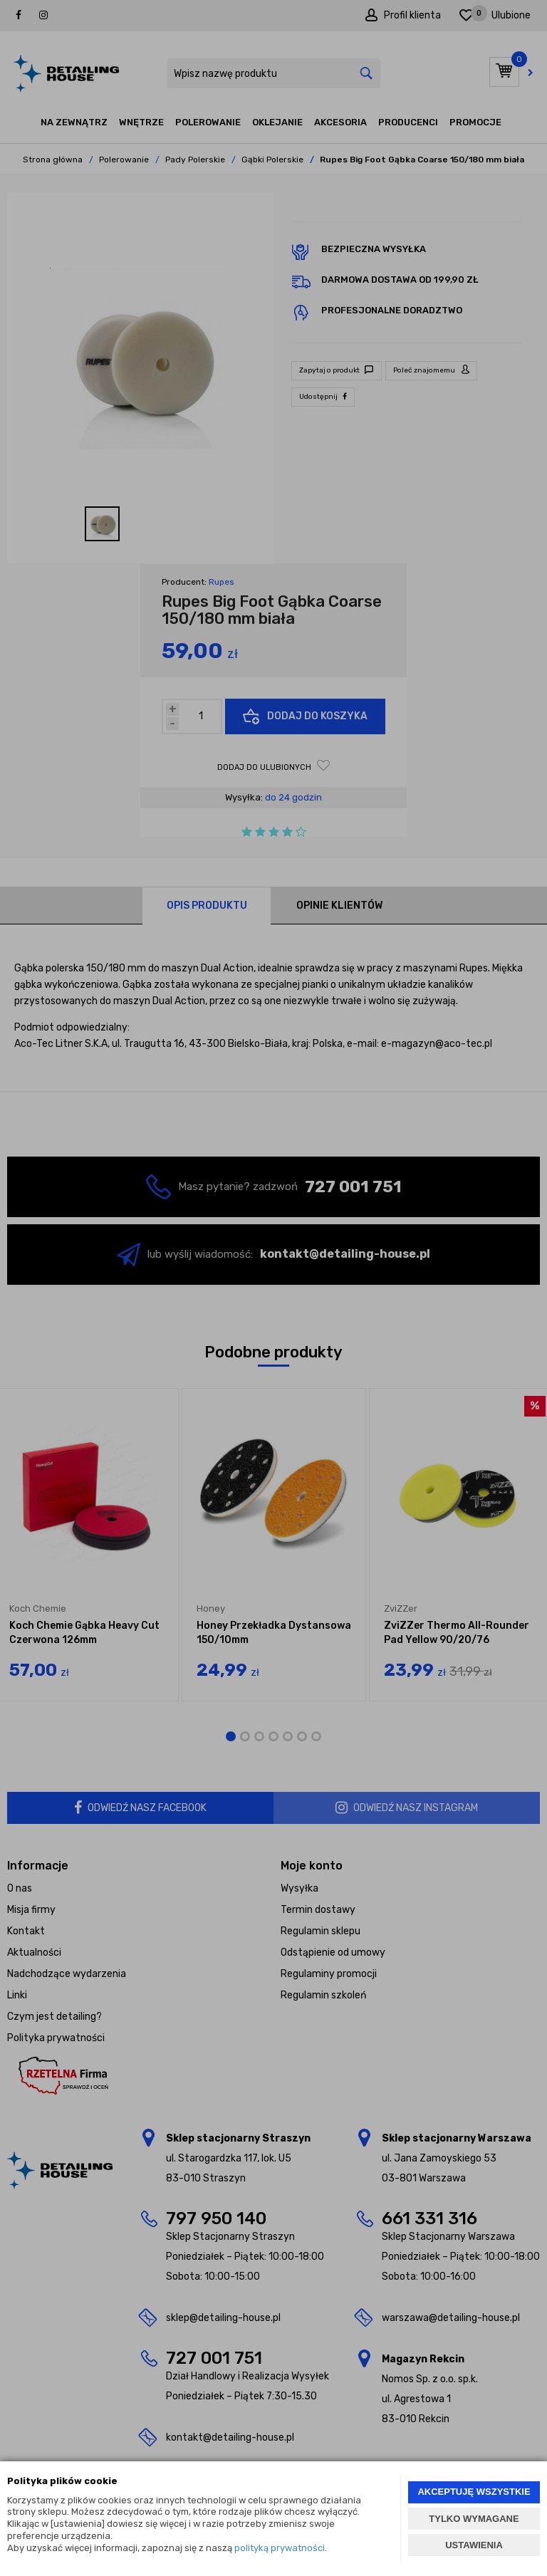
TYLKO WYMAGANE (474, 2518)
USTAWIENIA (474, 2545)
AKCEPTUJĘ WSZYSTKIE (473, 2491)
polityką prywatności (279, 2548)
